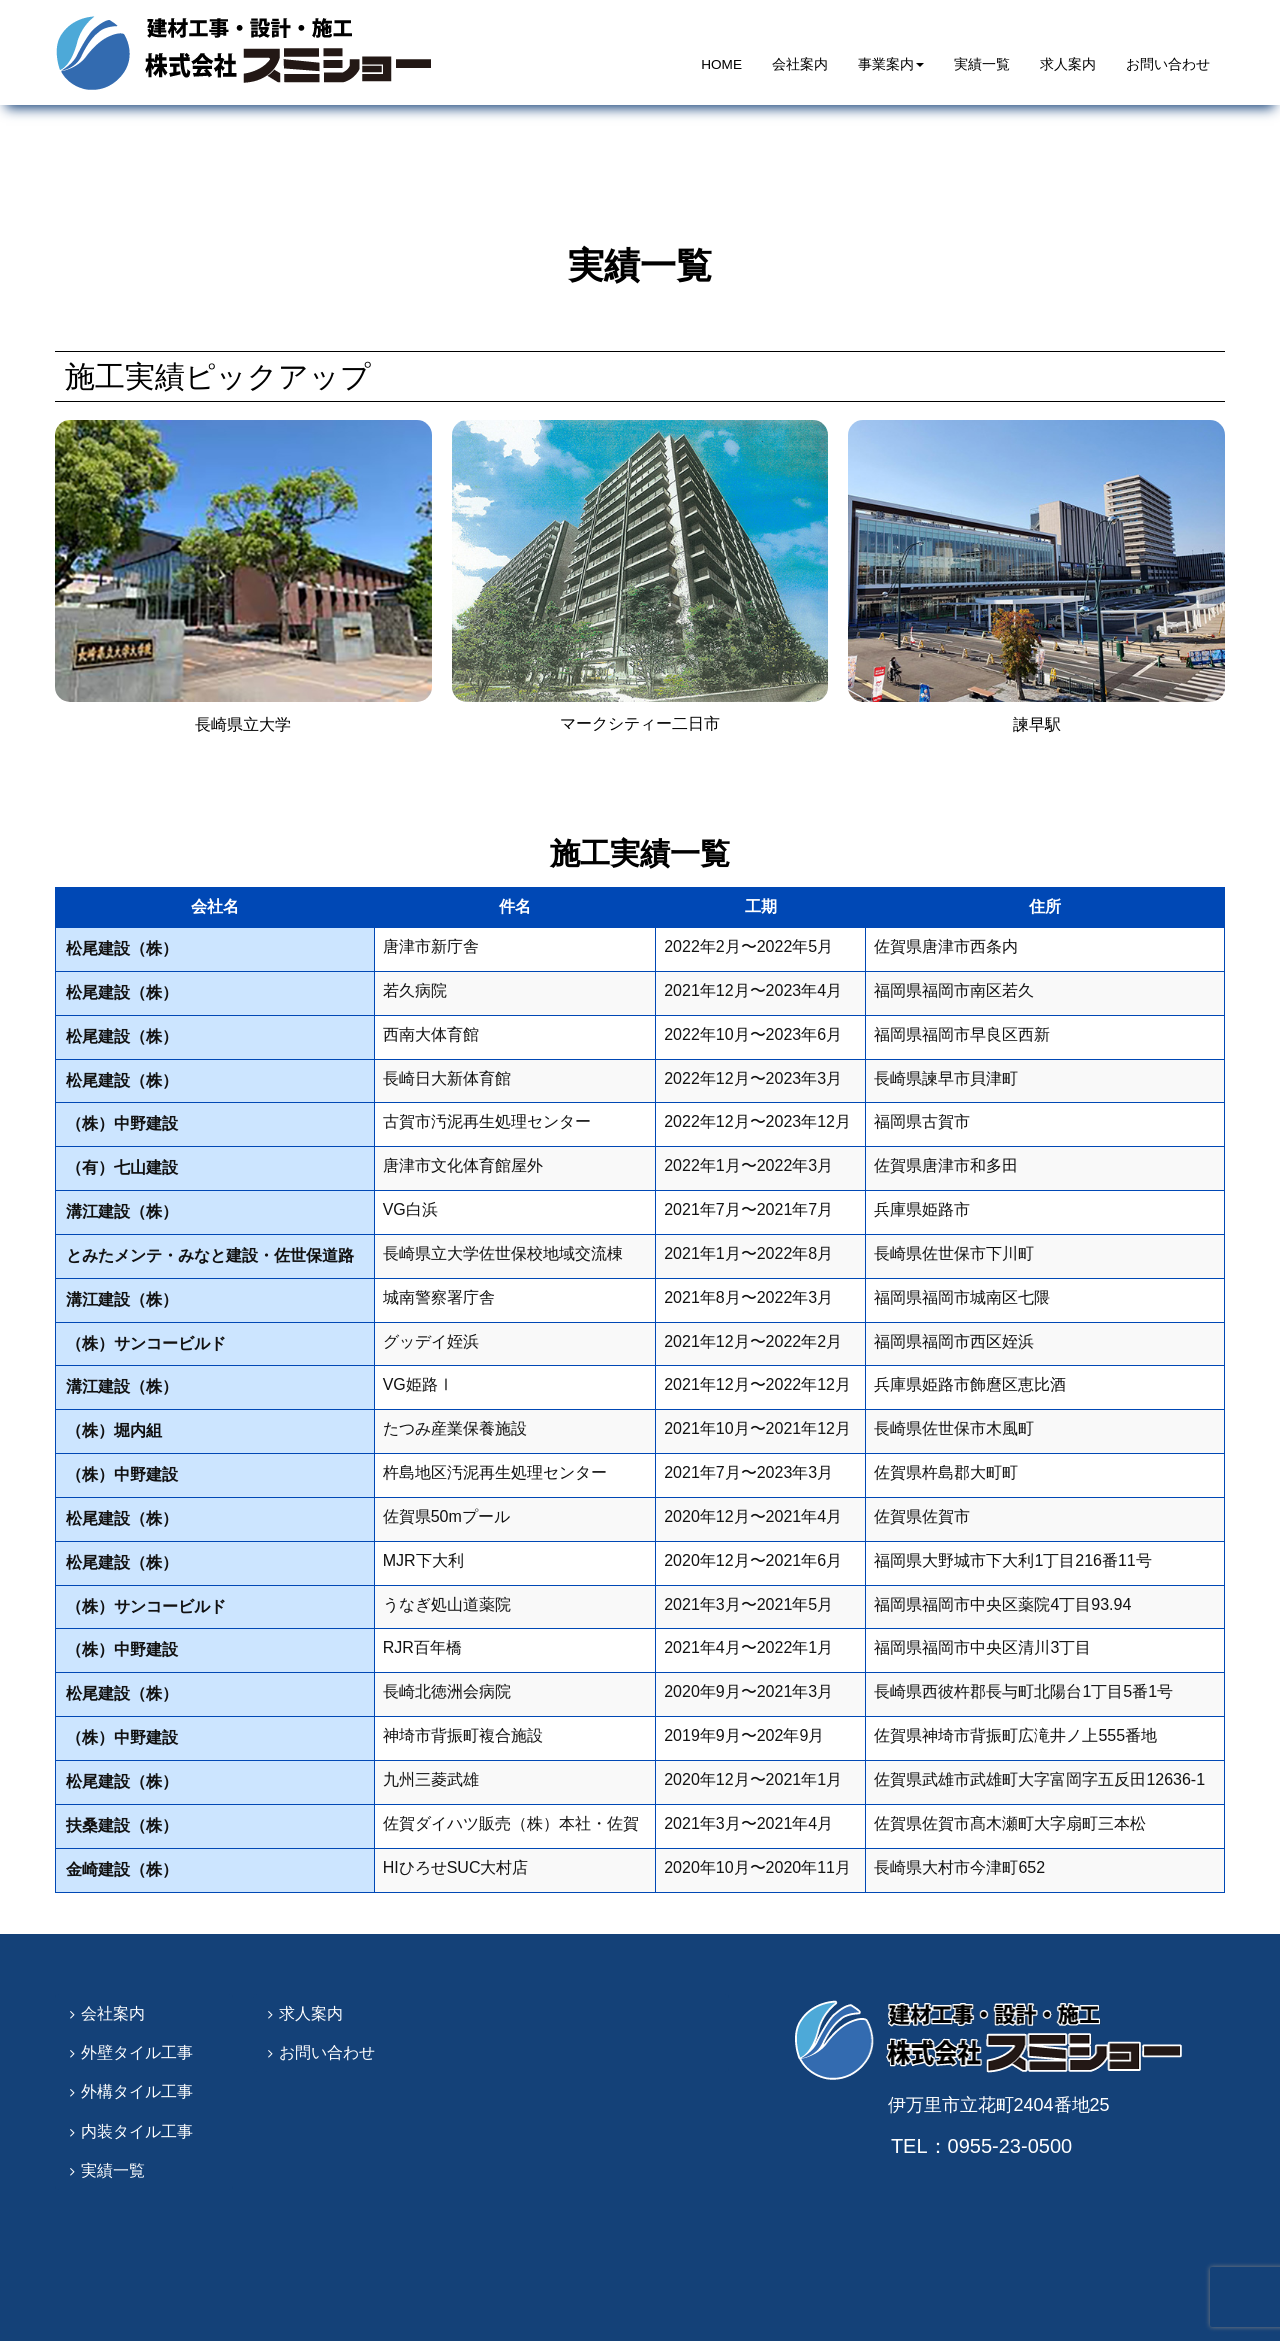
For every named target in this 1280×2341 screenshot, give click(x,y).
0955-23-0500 (1016, 2146)
